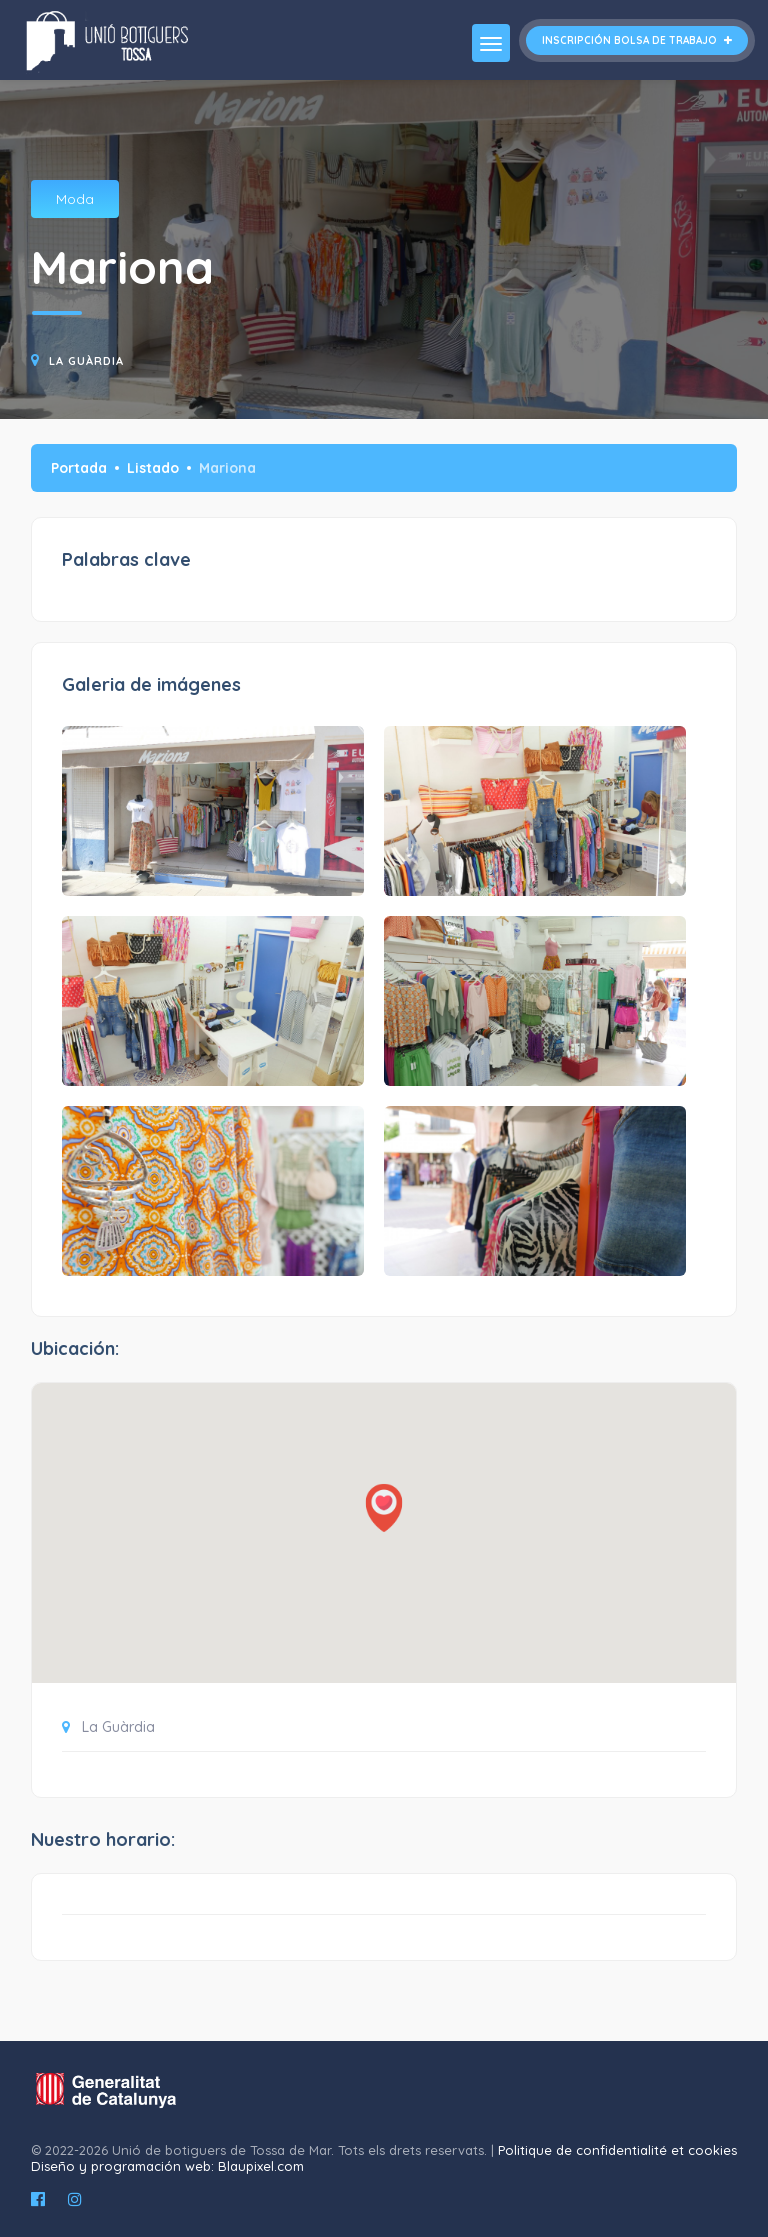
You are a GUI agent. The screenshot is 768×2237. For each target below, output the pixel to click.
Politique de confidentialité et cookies (617, 2150)
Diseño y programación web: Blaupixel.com (167, 2166)
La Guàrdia (86, 361)
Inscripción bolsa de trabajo (637, 40)
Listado (153, 468)
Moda (75, 199)
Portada (79, 468)
